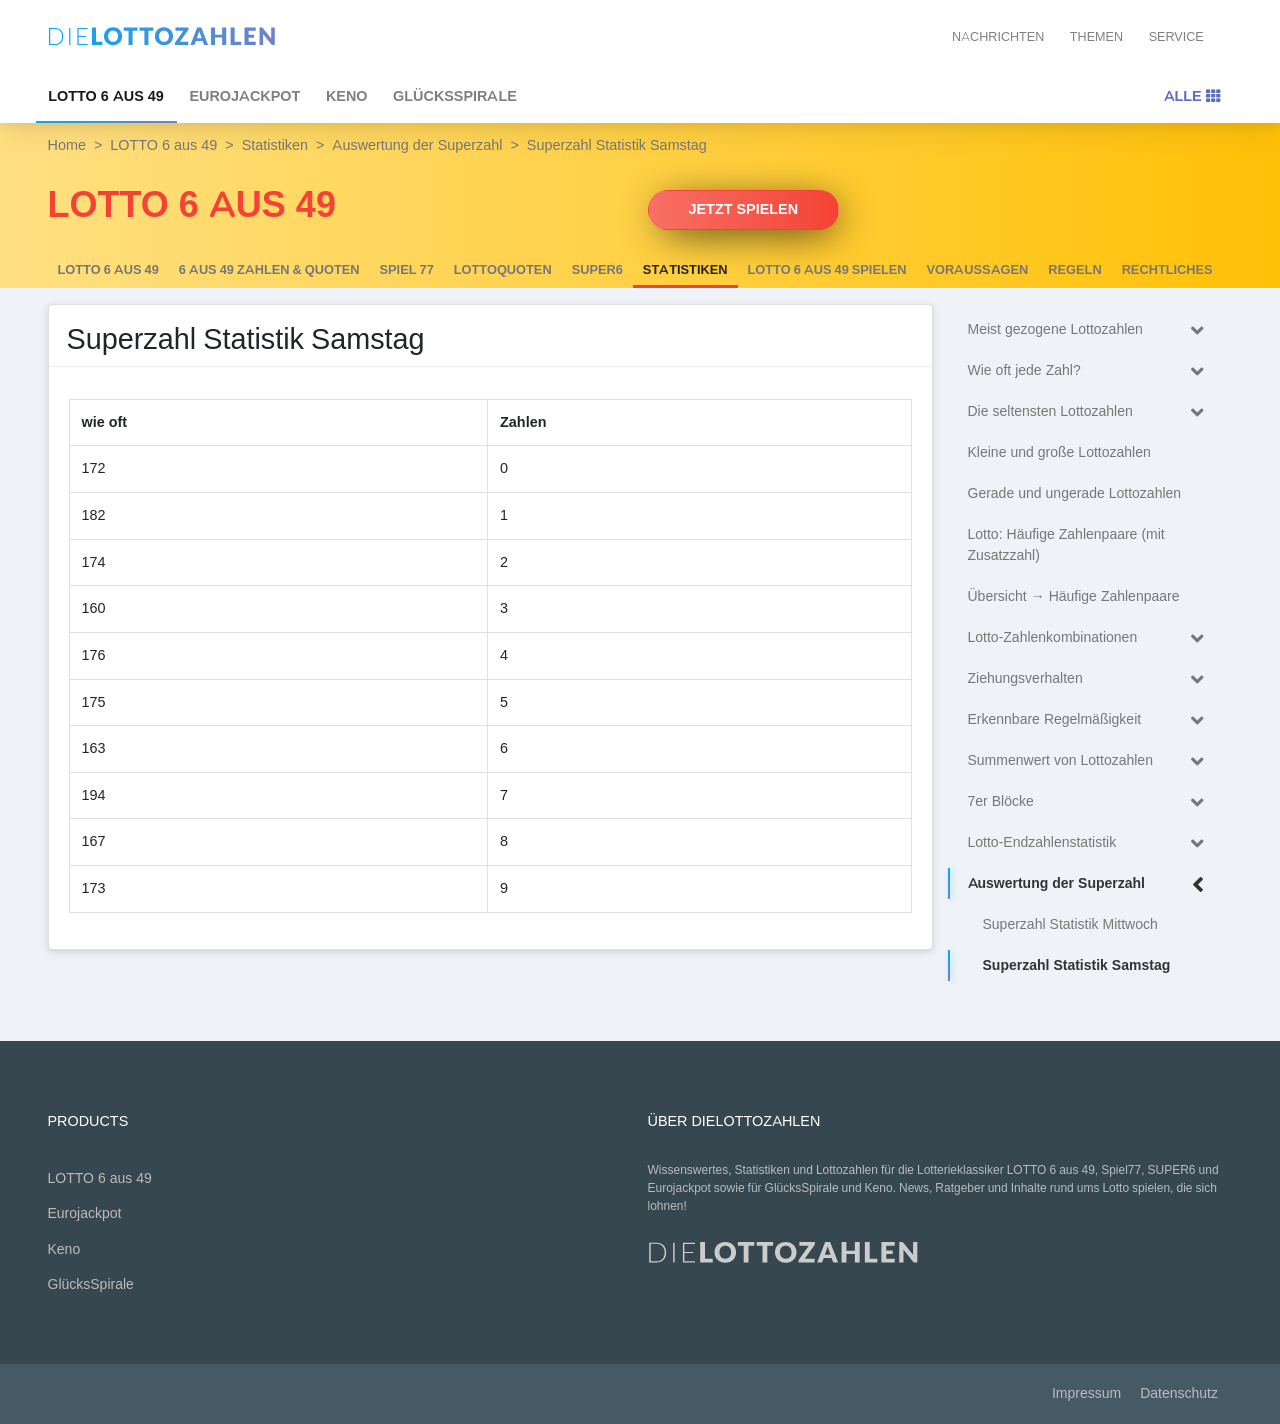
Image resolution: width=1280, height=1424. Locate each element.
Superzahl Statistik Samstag (1077, 965)
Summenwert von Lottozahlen (1090, 761)
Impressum (1086, 1393)
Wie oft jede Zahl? (1090, 371)
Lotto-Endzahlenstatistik (1090, 843)
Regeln (1074, 270)
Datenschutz (1179, 1393)
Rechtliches (1167, 270)
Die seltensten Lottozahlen (1090, 412)
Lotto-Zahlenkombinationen (1090, 638)
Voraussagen (978, 270)
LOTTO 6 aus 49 (106, 96)
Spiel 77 (407, 270)
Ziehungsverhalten (1090, 679)
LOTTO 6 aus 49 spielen (827, 270)
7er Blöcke (1090, 802)
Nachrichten (998, 36)
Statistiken (275, 145)
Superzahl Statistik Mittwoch (1070, 924)
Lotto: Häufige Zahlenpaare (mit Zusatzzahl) (1066, 545)
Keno (347, 96)
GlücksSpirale (455, 96)
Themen (1096, 36)
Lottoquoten (503, 270)
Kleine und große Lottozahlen (1059, 452)
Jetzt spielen (744, 209)
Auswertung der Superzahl (417, 145)
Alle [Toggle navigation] (1192, 96)
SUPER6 (597, 270)
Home (67, 145)
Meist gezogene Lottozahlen (1090, 330)
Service (1176, 36)
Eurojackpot (244, 96)
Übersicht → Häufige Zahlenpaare (1074, 596)
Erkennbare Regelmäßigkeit (1090, 720)
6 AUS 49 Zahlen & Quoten (269, 270)
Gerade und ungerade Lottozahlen (1075, 493)
